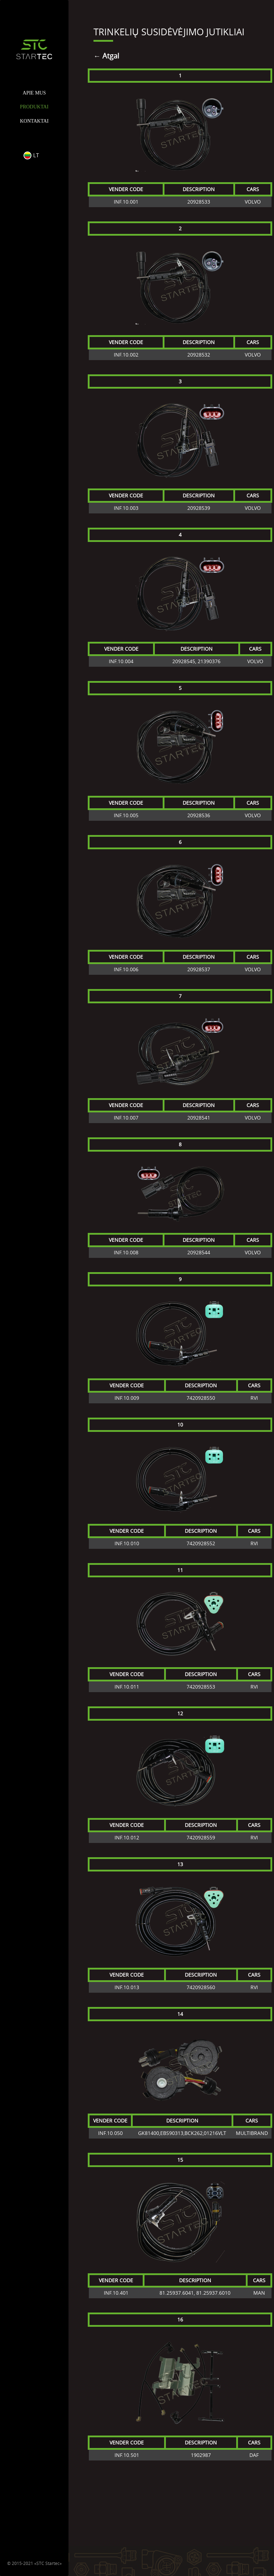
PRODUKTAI (34, 106)
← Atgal (106, 56)
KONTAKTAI (34, 121)
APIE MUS (34, 93)
